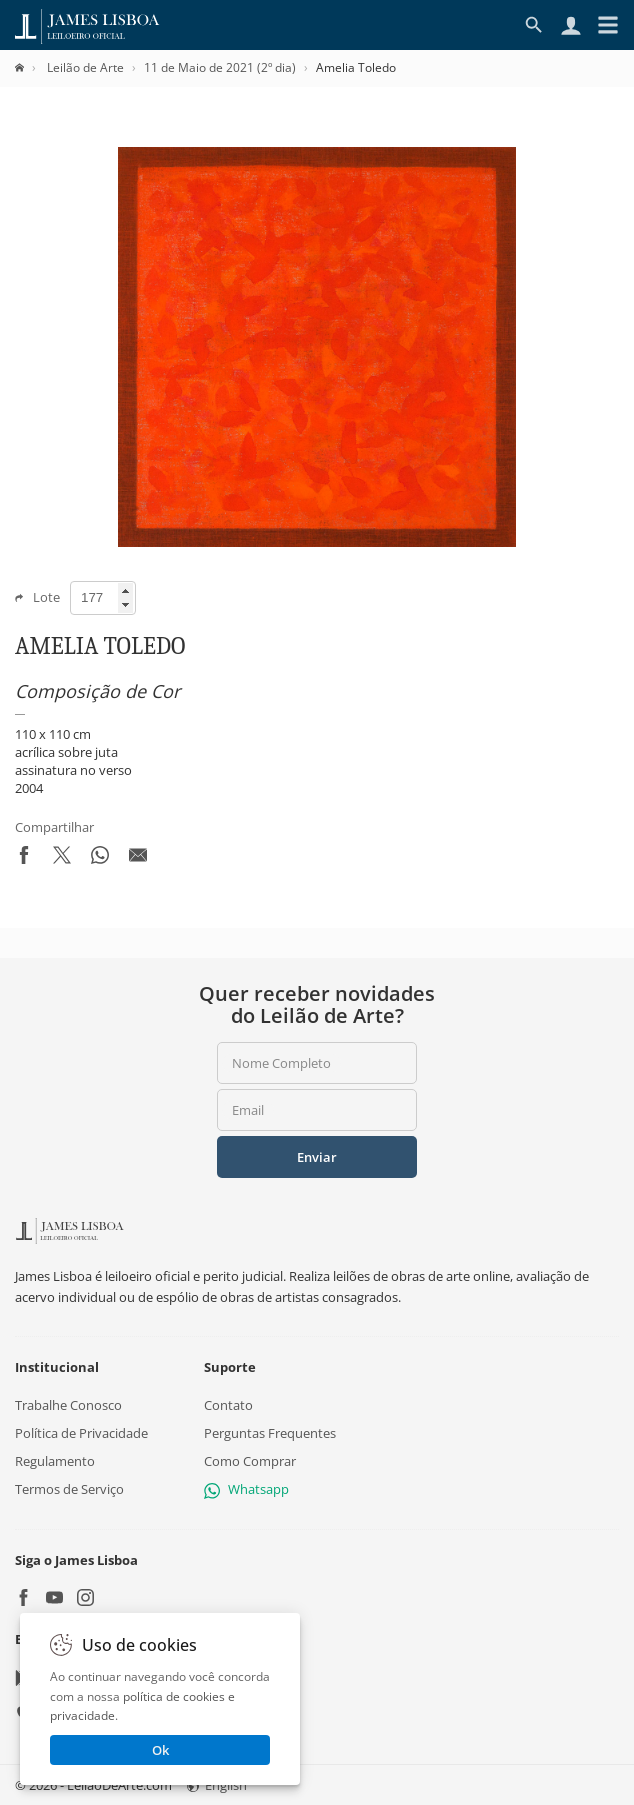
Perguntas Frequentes (270, 1433)
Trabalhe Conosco (68, 1405)
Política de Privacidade (81, 1433)
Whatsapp (246, 1489)
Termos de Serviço (69, 1489)
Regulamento (55, 1461)
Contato (228, 1405)
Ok (160, 1750)
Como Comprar (250, 1461)
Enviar (317, 1157)
